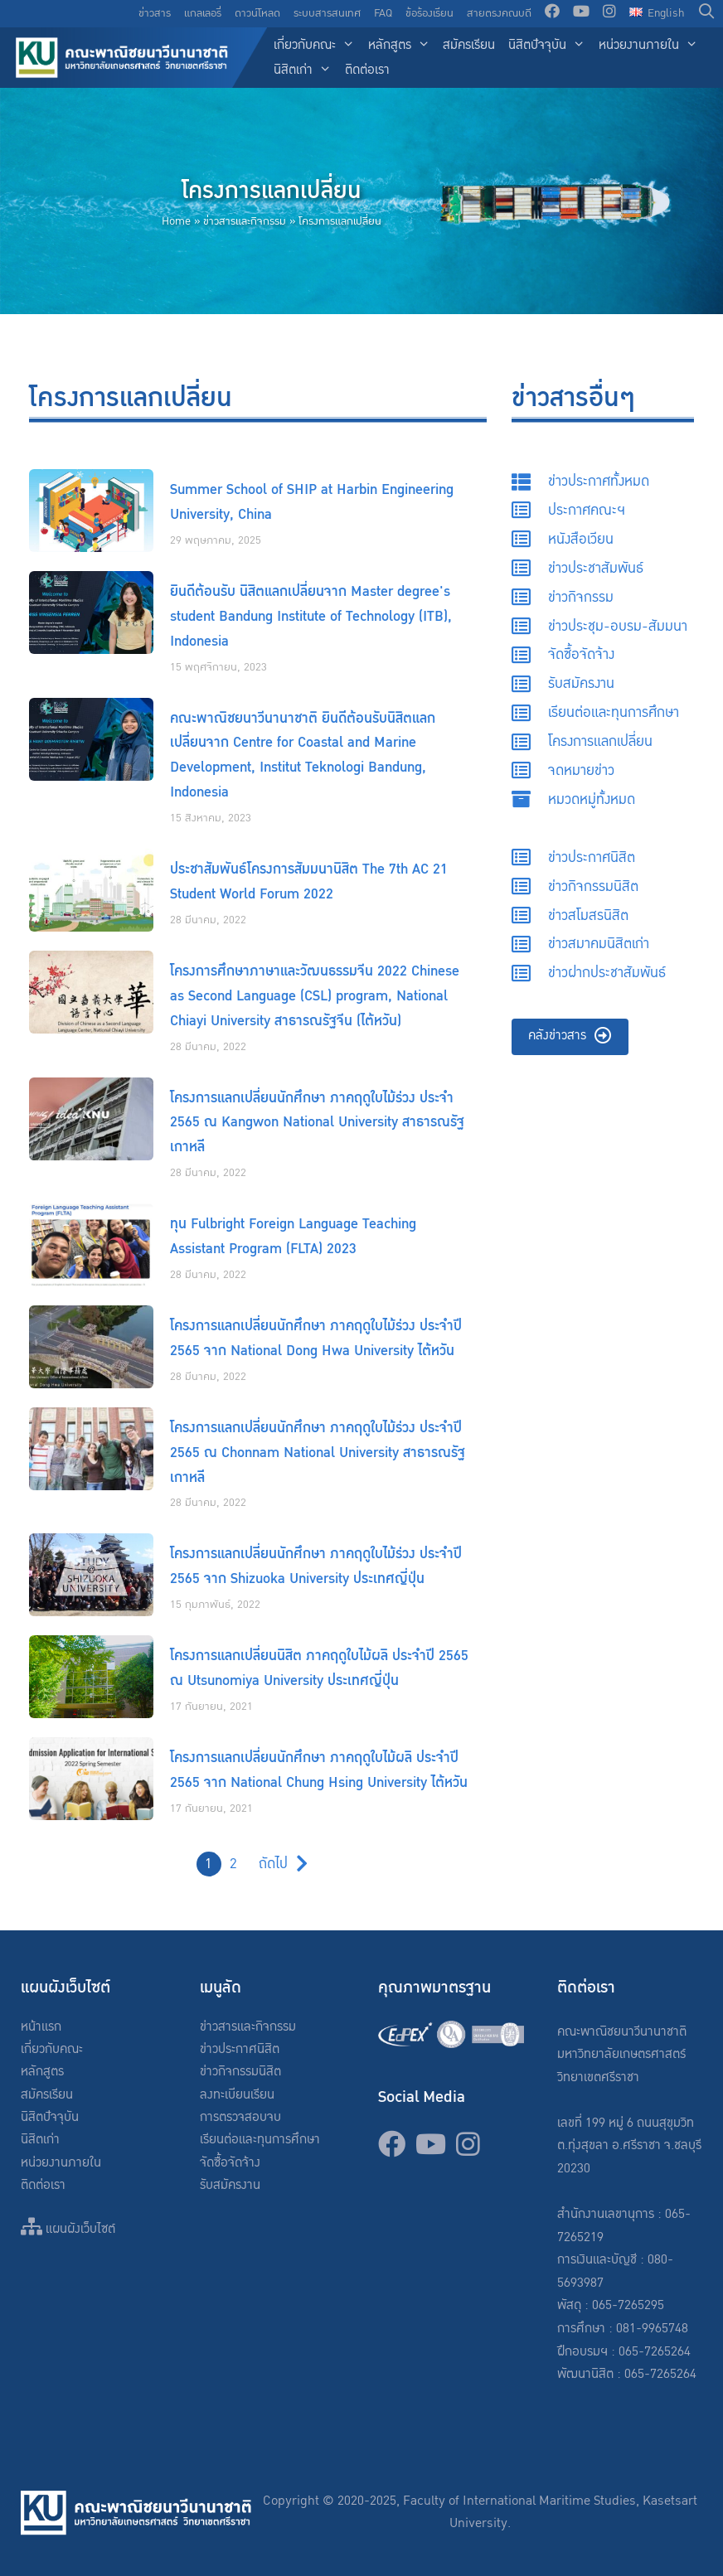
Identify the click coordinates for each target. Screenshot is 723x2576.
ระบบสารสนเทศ (327, 13)
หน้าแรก (41, 2027)
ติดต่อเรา (367, 70)
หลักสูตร (402, 46)
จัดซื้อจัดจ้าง (230, 2162)
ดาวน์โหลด (257, 13)
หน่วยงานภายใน (652, 46)
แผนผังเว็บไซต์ (68, 2229)
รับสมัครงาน (230, 2185)
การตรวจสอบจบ (240, 2117)
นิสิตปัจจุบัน (550, 46)
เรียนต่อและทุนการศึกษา (260, 2139)
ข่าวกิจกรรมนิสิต (240, 2071)
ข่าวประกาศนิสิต (239, 2049)
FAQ (383, 13)
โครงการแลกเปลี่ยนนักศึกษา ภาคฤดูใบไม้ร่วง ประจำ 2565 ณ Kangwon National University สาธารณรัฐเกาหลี (317, 1123)
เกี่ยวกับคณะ (318, 46)
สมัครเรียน (469, 45)
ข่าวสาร (154, 13)
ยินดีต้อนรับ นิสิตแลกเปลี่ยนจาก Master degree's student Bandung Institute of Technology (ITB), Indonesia (311, 616)
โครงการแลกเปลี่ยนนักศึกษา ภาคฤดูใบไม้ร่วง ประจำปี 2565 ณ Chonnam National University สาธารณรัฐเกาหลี (317, 1452)
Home (176, 221)
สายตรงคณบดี (499, 13)
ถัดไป (273, 1863)
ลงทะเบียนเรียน (237, 2095)
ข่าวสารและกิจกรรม (244, 221)
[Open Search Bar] (707, 13)
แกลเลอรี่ (202, 13)
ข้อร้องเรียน (429, 13)
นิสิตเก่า (306, 71)
